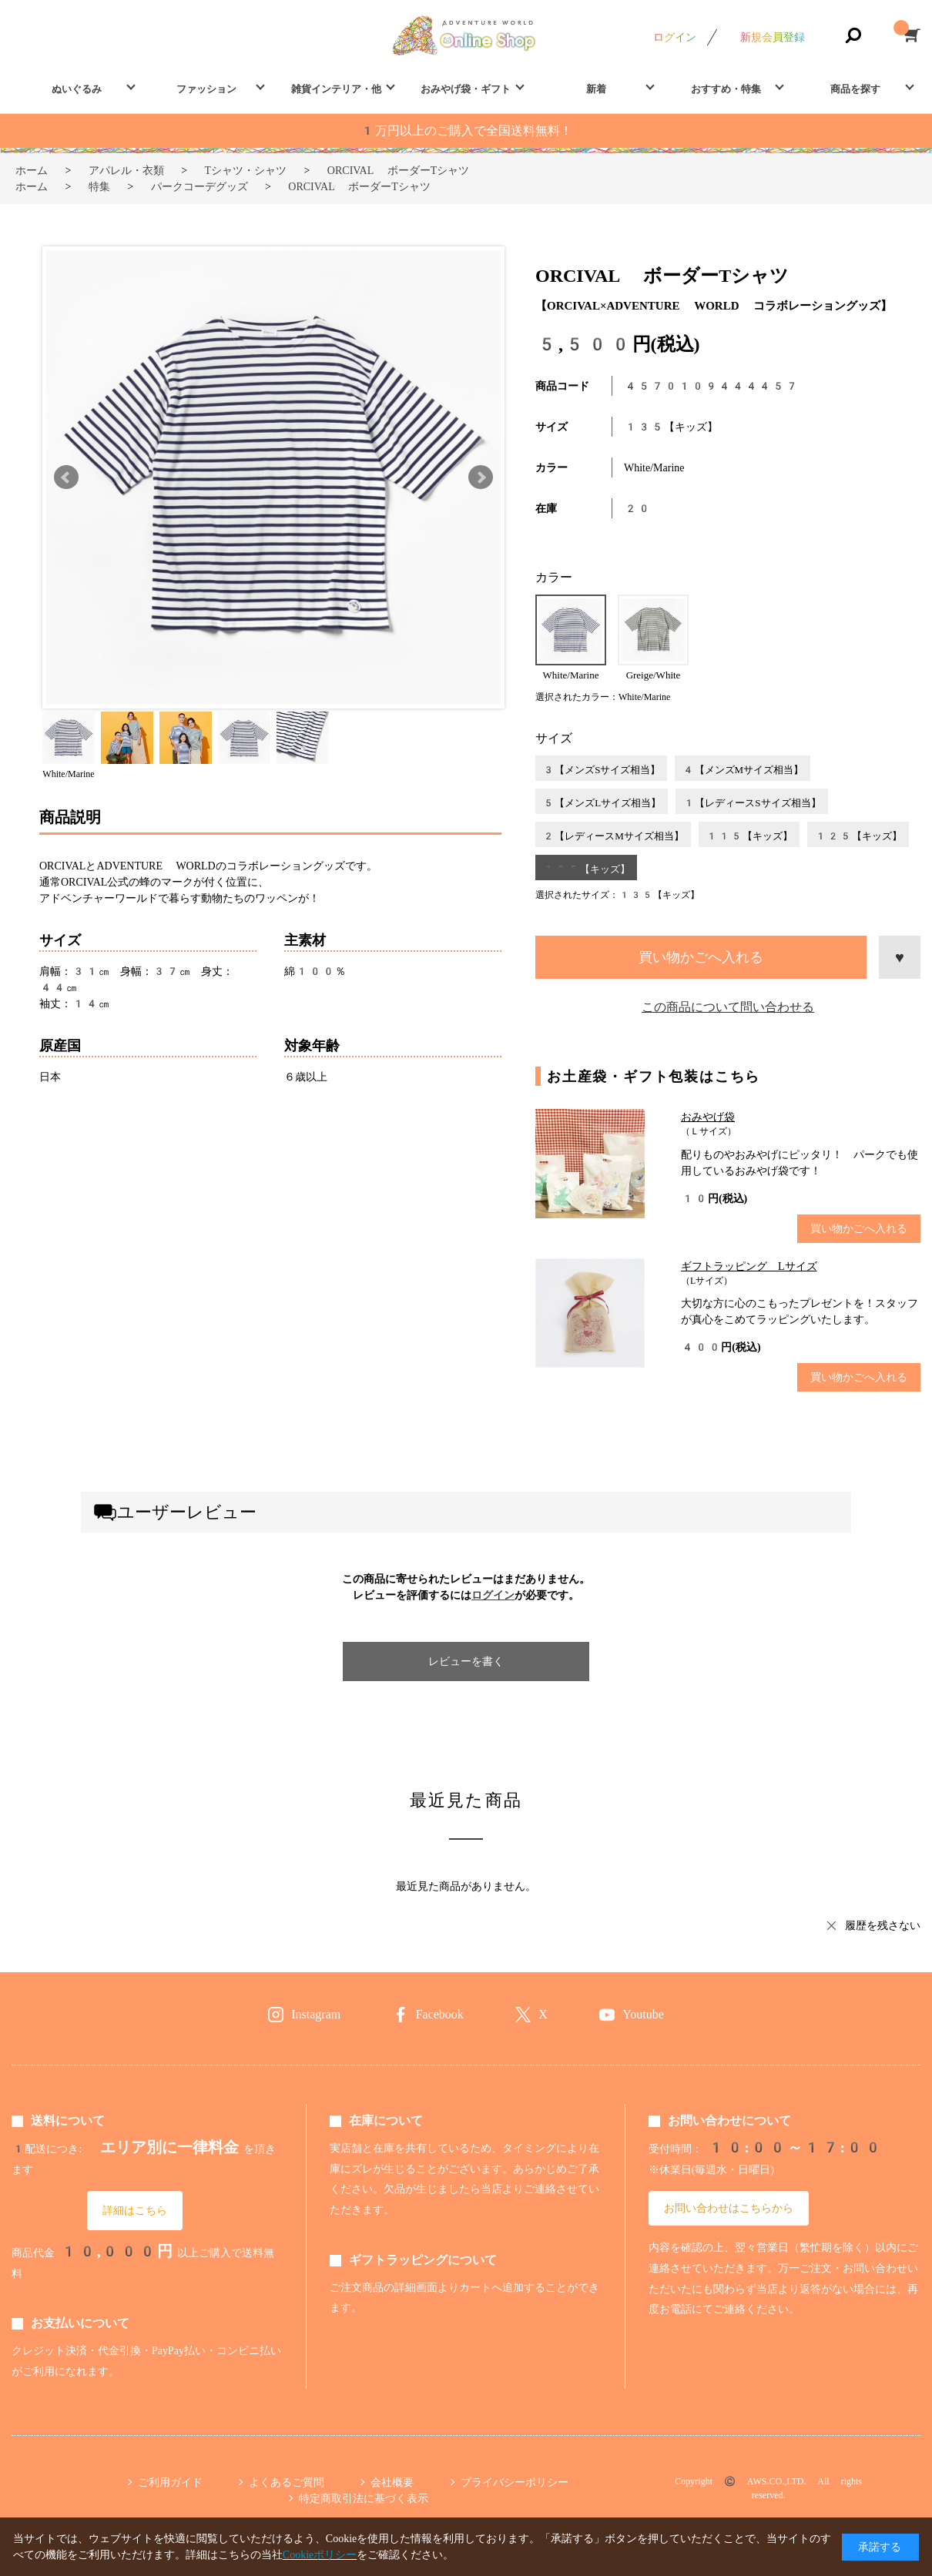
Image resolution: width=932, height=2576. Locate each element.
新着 (596, 89)
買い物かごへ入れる (701, 957)
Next (480, 477)
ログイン (674, 37)
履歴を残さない (882, 1925)
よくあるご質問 (286, 2482)
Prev (66, 477)
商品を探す (855, 89)
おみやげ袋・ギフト (466, 89)
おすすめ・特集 (726, 89)
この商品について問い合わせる (728, 1007)
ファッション (206, 89)
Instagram (315, 2014)
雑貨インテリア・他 (336, 89)
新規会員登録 (772, 37)
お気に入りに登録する (899, 957)
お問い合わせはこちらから (728, 2208)
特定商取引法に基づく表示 (363, 2498)
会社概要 (392, 2482)
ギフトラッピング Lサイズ (749, 1266)
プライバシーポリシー (514, 2482)
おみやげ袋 (708, 1116)
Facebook (440, 2014)
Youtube (643, 2014)
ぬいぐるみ (77, 89)
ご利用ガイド (170, 2482)
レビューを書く (466, 1661)
